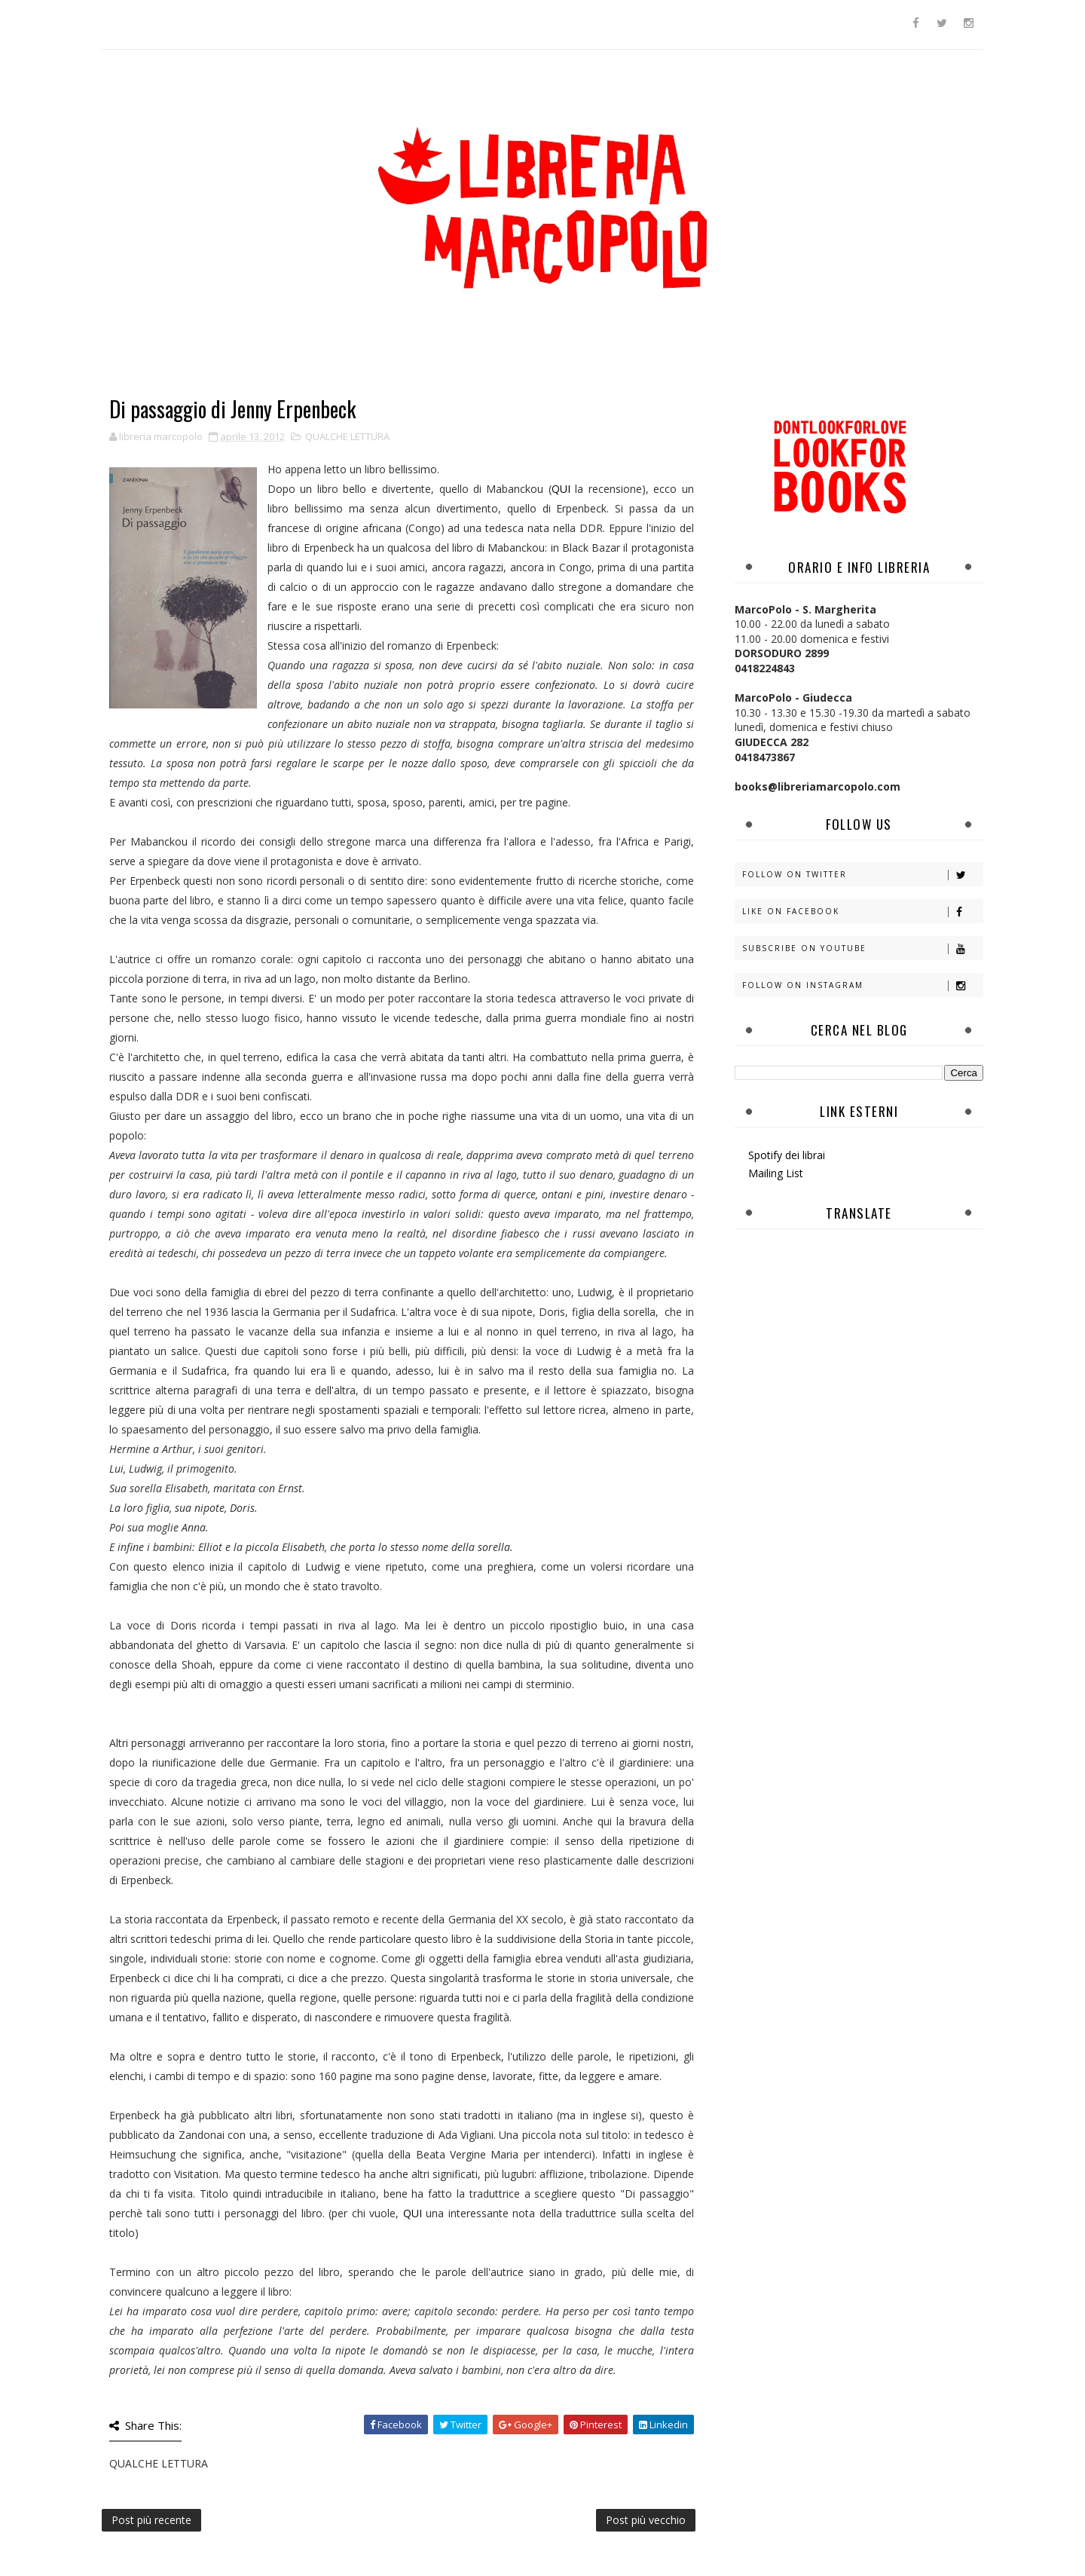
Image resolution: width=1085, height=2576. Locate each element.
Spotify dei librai (786, 1155)
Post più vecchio (646, 2520)
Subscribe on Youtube (862, 948)
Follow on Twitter (862, 874)
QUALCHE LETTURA (347, 436)
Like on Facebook (862, 911)
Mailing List (775, 1173)
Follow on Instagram (862, 985)
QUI (563, 489)
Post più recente (151, 2520)
